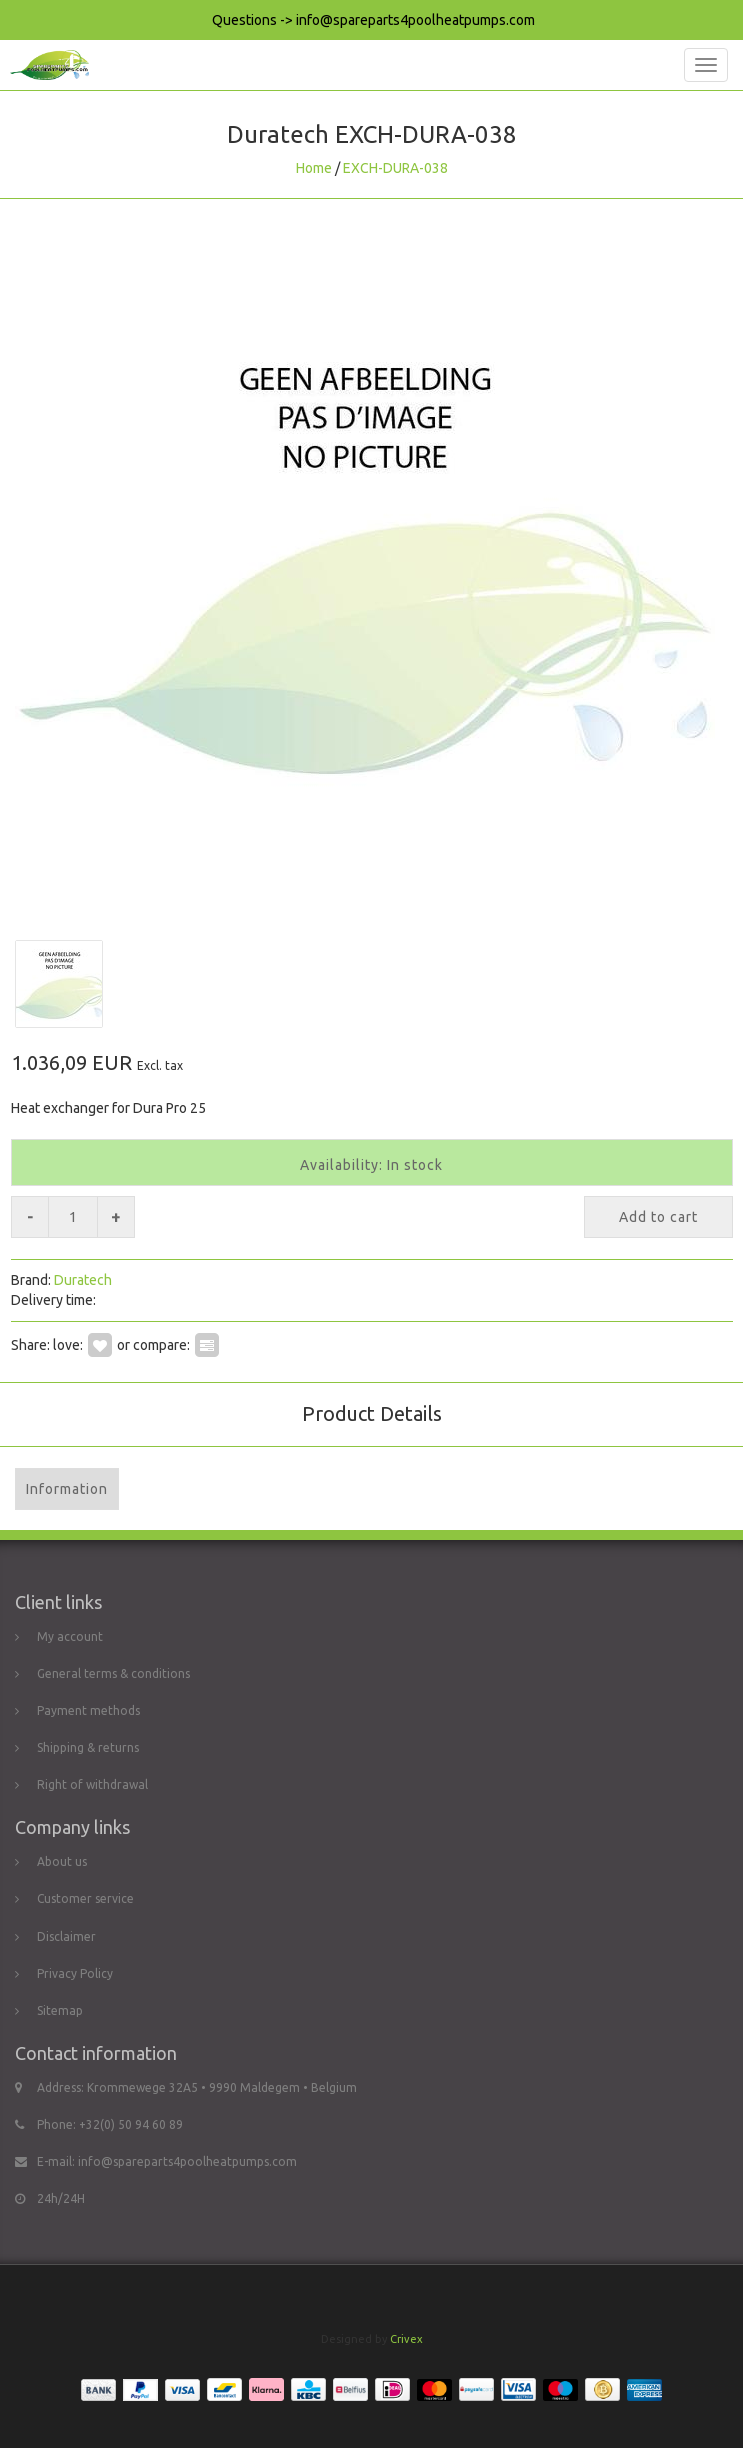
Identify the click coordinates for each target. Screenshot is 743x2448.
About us (62, 1861)
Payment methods (88, 1710)
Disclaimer (66, 1936)
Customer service (85, 1898)
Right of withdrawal (92, 1784)
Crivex (406, 2339)
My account (70, 1636)
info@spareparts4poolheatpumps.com (187, 2161)
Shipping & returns (88, 1747)
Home (314, 168)
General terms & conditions (113, 1673)
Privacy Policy (75, 1973)
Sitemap (60, 2010)
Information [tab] (67, 1489)
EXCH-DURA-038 (395, 168)
